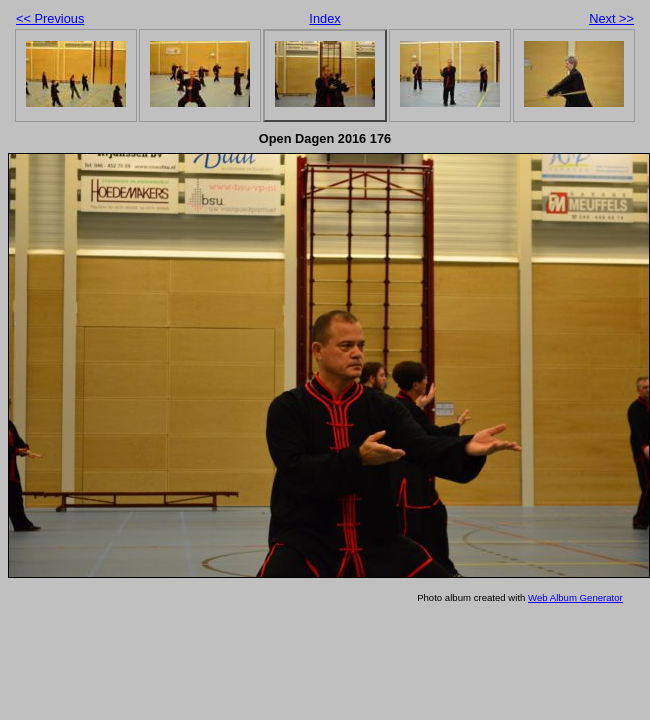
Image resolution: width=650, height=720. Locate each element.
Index (324, 18)
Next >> (611, 18)
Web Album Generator (575, 597)
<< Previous (50, 18)
